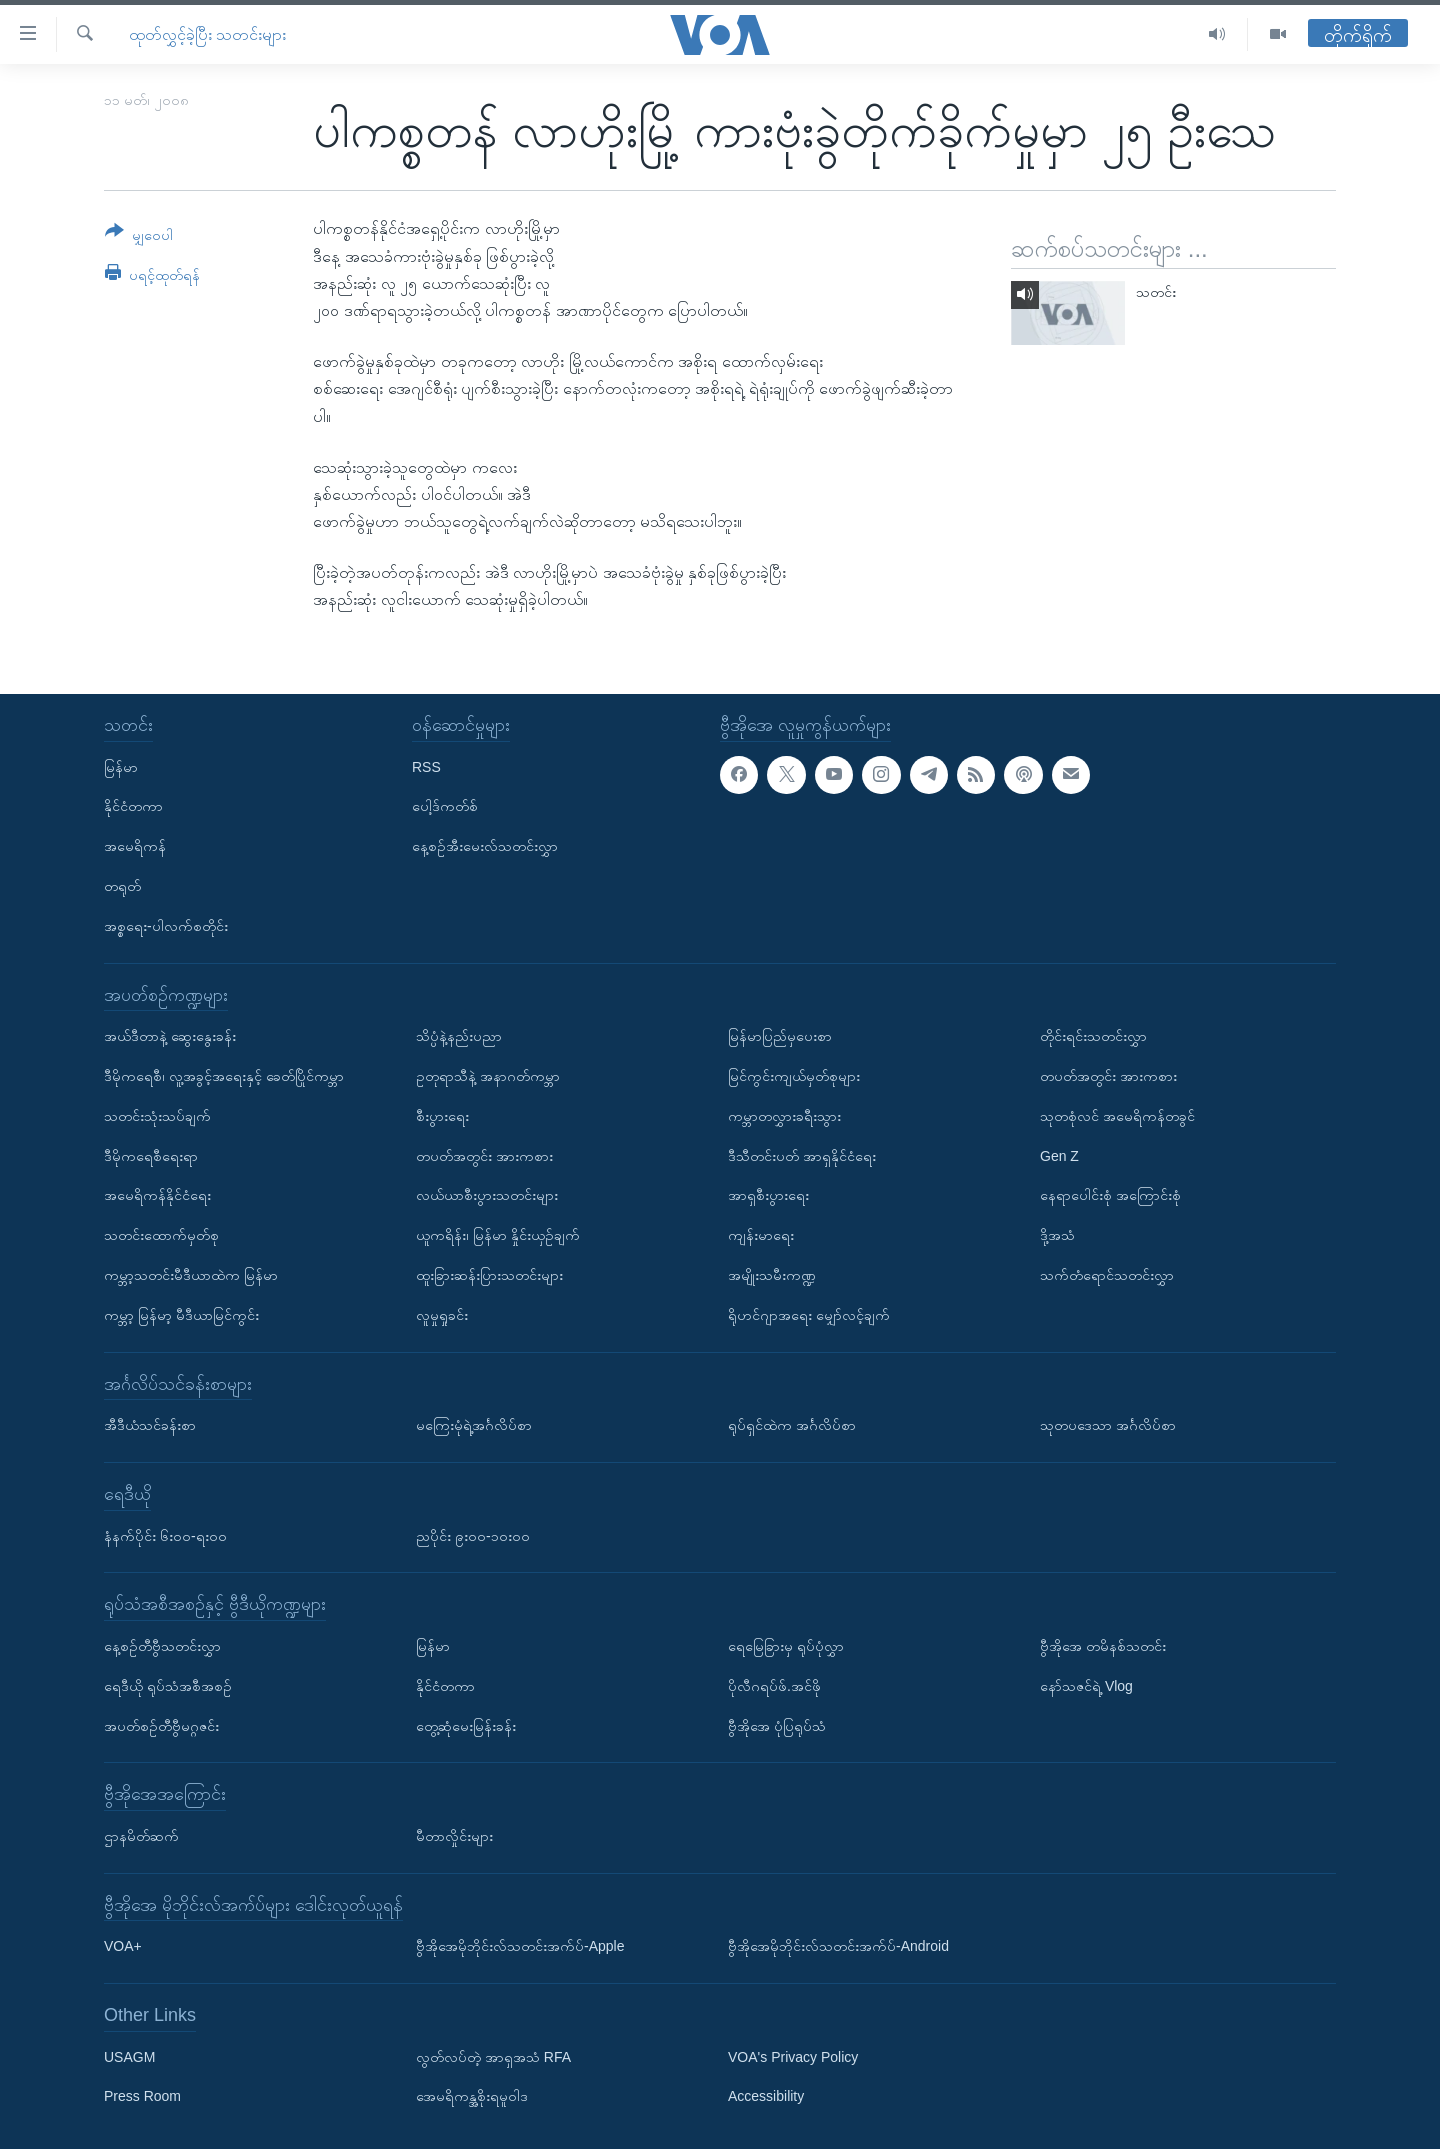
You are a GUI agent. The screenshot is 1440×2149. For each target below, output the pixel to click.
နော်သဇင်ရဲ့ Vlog (1086, 1685)
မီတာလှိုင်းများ (454, 1836)
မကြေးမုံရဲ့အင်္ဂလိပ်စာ (474, 1425)
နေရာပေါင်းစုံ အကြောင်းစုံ (1110, 1195)
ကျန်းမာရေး (761, 1235)
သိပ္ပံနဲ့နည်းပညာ (459, 1036)
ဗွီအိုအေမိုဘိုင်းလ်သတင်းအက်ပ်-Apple (520, 1946)
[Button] (139, 236)
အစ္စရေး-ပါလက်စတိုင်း (166, 925)
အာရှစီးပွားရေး (768, 1195)
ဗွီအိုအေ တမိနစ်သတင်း (1103, 1646)
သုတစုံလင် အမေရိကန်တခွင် (1117, 1115)
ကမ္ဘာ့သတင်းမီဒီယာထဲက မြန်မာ (191, 1275)
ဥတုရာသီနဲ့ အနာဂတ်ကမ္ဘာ (488, 1076)
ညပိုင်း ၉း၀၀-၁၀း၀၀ (473, 1535)
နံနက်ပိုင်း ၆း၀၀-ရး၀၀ (165, 1535)
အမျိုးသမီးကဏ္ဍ (772, 1275)
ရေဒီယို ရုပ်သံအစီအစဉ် (168, 1685)
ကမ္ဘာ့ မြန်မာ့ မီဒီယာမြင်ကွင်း (181, 1314)
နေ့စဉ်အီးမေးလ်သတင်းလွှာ (485, 846)
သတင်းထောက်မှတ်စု (161, 1235)
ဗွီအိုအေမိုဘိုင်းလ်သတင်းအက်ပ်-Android (838, 1946)
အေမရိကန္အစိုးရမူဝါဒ (472, 2096)
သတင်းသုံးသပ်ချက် (157, 1115)
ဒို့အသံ (1057, 1235)
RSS (426, 766)
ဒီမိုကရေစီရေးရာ (151, 1155)
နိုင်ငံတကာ (133, 806)
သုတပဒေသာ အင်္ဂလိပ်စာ (1108, 1425)
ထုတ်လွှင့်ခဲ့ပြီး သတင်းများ (207, 34)
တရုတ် (122, 886)
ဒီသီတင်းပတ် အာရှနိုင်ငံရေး (802, 1155)
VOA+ (123, 1946)
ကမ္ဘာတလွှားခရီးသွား (784, 1115)
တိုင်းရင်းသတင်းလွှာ (1093, 1036)
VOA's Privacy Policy (793, 2056)
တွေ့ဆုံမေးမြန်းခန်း (466, 1725)
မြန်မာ (121, 766)
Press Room (142, 2096)
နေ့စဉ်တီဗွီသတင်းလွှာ (162, 1646)
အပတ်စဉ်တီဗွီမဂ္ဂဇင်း (161, 1725)
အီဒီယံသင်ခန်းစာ (150, 1425)
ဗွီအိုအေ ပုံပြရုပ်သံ (777, 1725)
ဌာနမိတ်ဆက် (141, 1836)
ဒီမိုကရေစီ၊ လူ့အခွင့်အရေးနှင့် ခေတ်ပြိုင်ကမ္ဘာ (224, 1076)
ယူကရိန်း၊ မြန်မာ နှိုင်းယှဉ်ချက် (498, 1235)
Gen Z (1059, 1155)
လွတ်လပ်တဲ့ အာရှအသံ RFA (493, 2056)
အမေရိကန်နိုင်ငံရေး (157, 1195)
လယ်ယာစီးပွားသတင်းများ (487, 1195)
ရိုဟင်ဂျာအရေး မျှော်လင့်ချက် (809, 1314)
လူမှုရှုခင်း (442, 1314)
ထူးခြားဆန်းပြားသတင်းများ (489, 1275)
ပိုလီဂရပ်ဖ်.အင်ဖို (774, 1685)
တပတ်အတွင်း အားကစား (484, 1155)
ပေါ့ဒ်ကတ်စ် (445, 806)
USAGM (129, 2056)
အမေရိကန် (135, 846)
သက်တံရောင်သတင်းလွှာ (1107, 1275)
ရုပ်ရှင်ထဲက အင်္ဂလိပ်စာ (792, 1425)
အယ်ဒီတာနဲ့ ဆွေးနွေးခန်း (170, 1036)
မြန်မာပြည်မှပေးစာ (780, 1036)
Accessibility (766, 2096)
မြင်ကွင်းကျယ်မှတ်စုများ (794, 1076)
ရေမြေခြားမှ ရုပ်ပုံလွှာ (786, 1646)
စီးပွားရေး (442, 1115)
